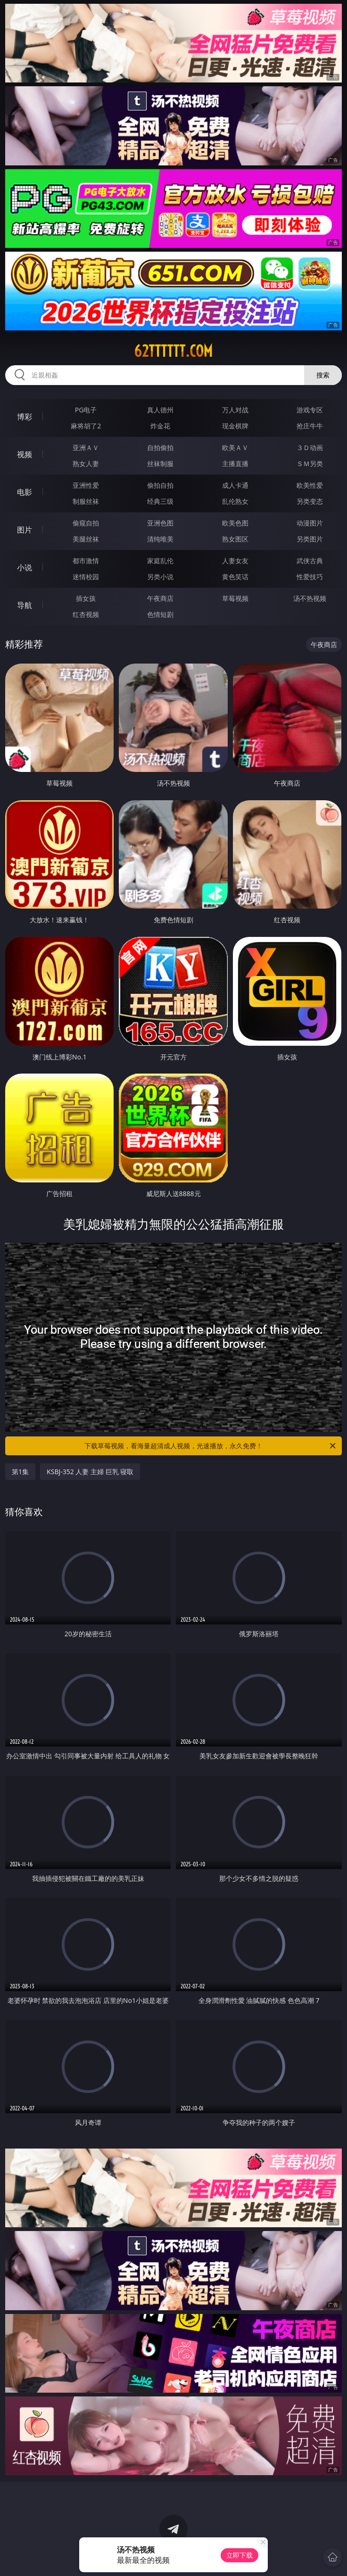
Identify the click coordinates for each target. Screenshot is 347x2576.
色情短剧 (160, 614)
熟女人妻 (86, 463)
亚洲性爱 (86, 485)
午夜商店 (160, 598)
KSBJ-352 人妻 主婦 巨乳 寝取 (90, 1471)
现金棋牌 (235, 425)
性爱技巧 (310, 576)
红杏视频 (86, 614)
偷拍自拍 (160, 485)
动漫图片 (310, 522)
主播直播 (235, 463)
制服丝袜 (86, 501)
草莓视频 (235, 598)
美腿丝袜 (86, 538)
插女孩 (86, 598)
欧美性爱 (310, 485)
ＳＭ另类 (310, 463)
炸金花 (160, 425)
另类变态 (310, 501)
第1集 (20, 1471)
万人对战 (235, 409)
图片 (24, 530)
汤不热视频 (309, 598)
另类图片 (310, 538)
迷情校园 (86, 576)
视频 (24, 454)
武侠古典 (310, 560)
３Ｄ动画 (310, 447)
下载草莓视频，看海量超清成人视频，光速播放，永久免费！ (210, 1446)
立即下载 (239, 2555)
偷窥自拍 (86, 522)
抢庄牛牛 (310, 425)
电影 (24, 492)
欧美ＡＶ (235, 447)
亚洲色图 (160, 522)
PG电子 (86, 409)
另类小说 (160, 576)
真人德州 (160, 409)
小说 (24, 567)
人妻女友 (235, 560)
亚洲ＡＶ (86, 447)
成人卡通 (235, 485)
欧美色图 (235, 522)
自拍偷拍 (160, 447)
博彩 (24, 416)
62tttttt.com (173, 351)
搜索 (323, 374)
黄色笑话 (235, 576)
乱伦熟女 (235, 501)
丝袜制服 (160, 463)
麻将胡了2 (86, 425)
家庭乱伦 (160, 560)
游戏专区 (310, 409)
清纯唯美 (160, 538)
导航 (24, 605)
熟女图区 (235, 538)
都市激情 (86, 560)
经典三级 (160, 501)
